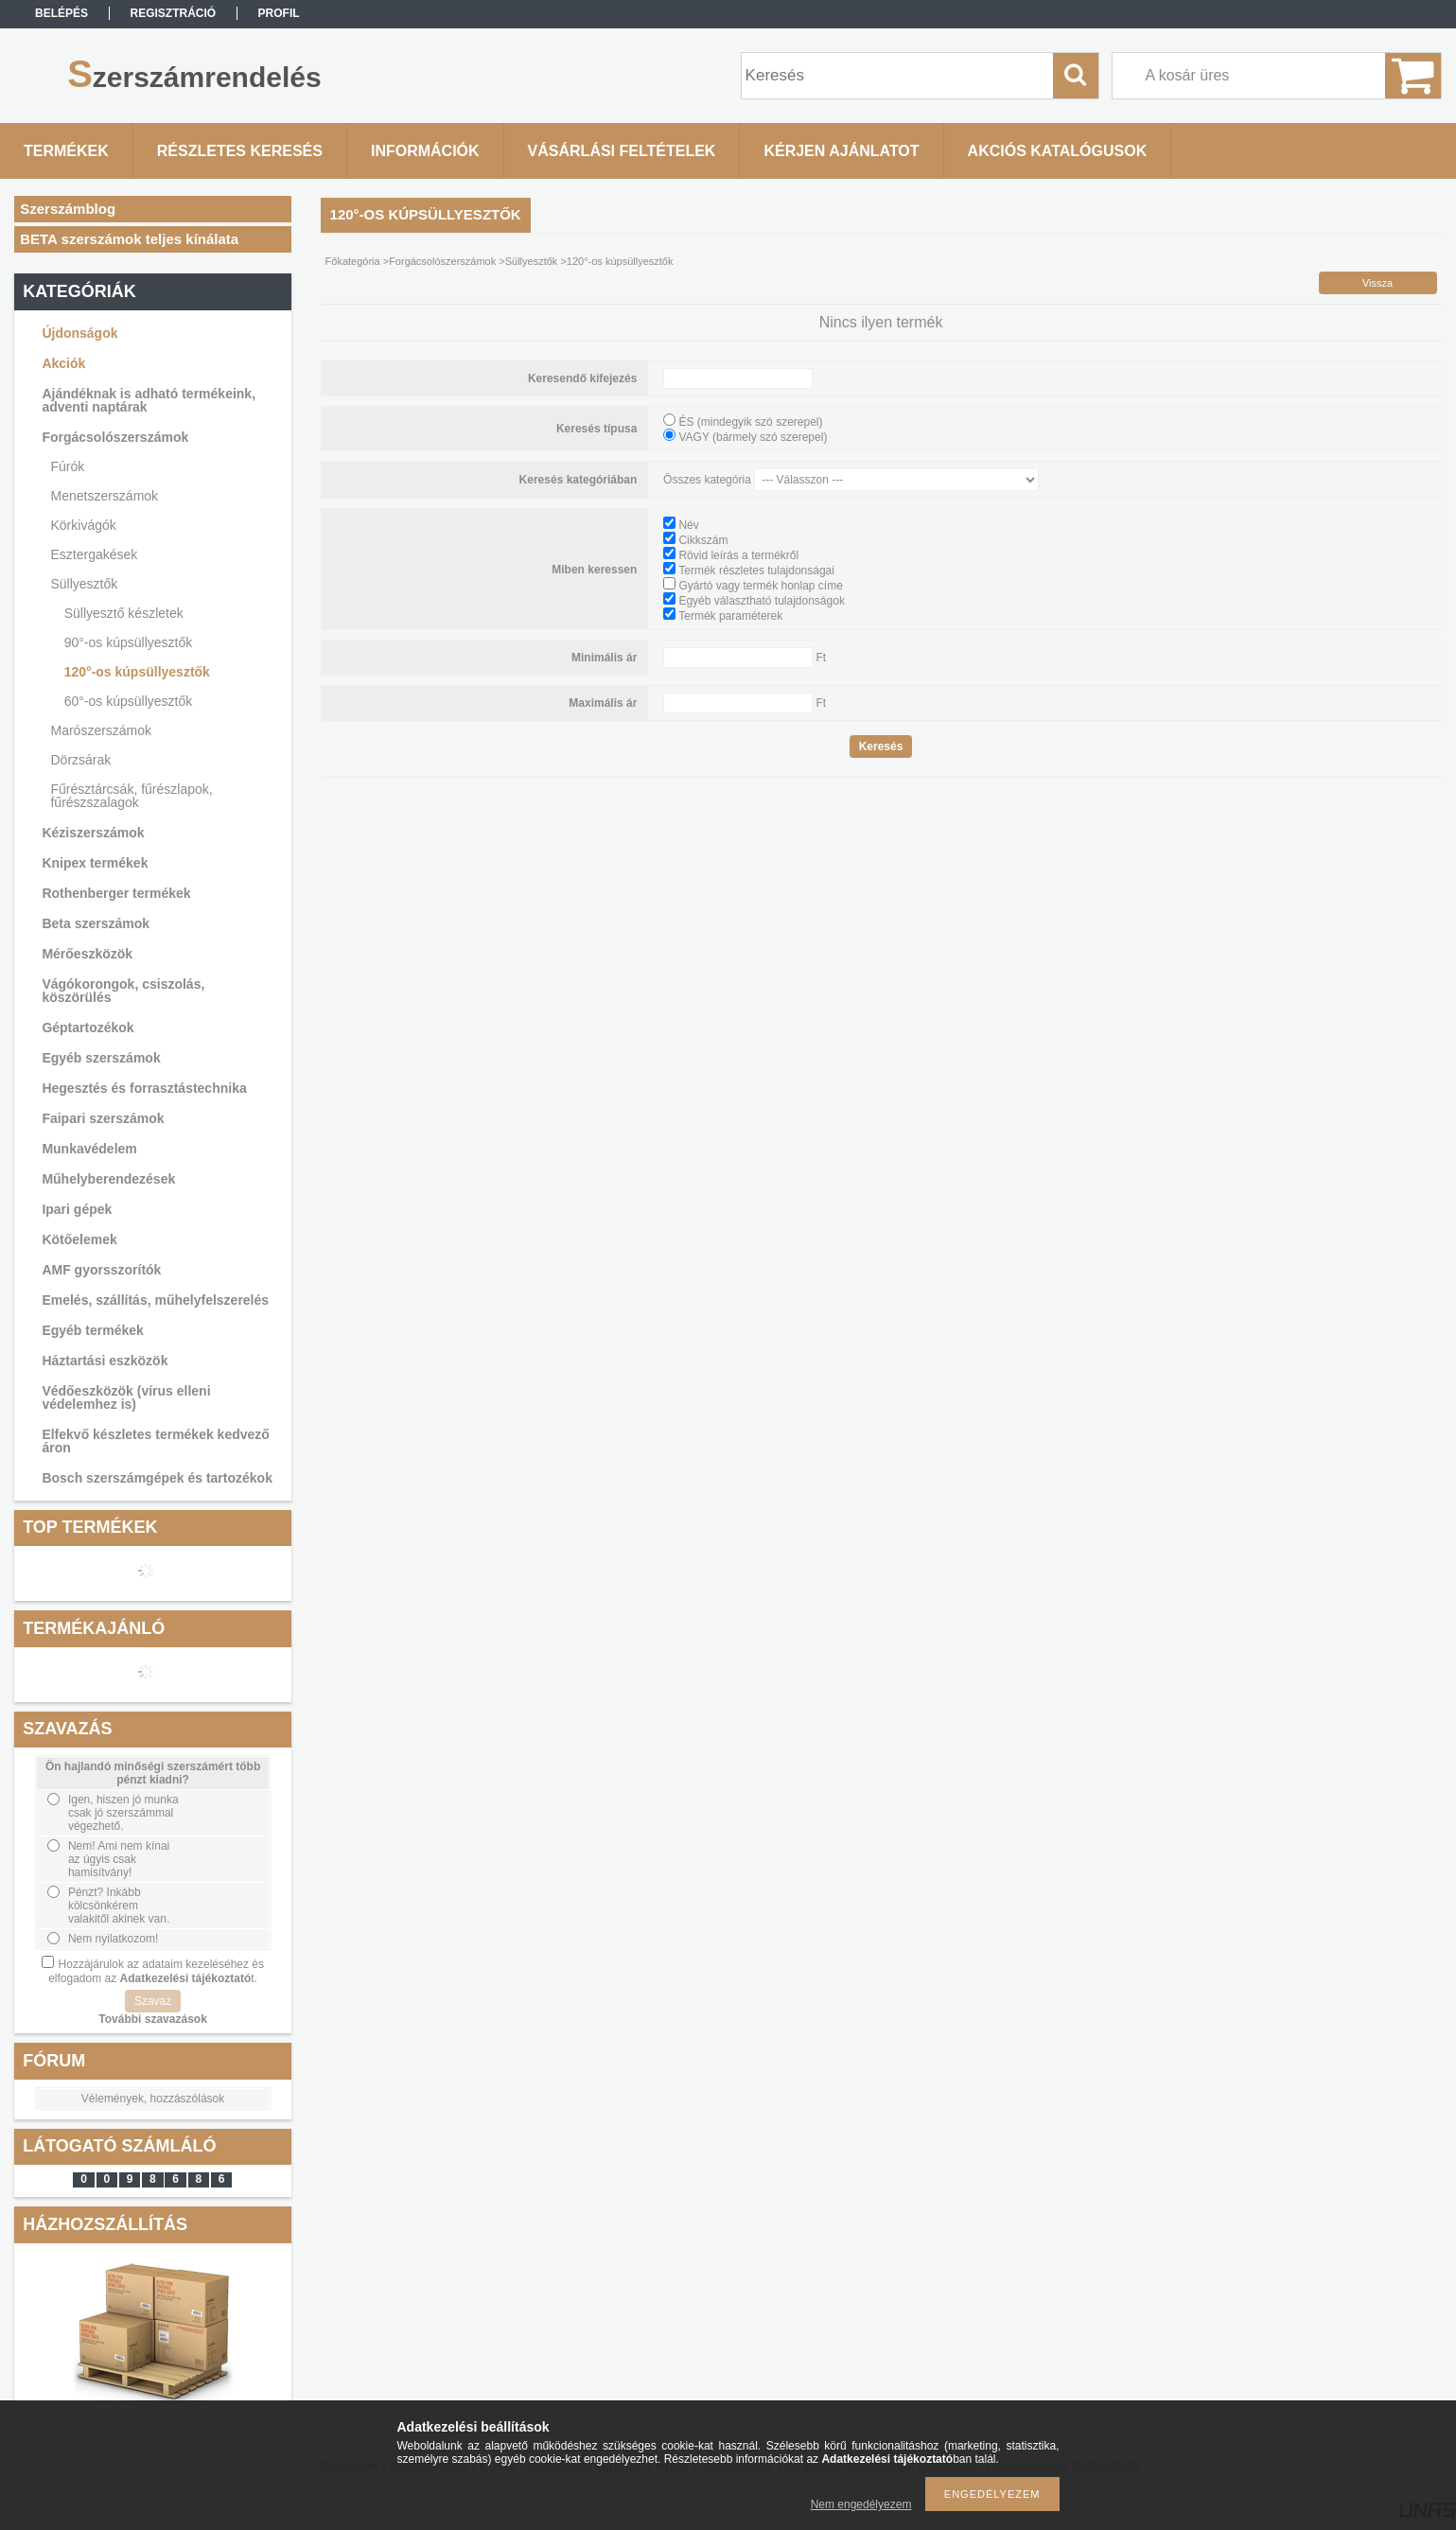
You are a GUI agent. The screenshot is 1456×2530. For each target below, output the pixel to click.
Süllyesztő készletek (124, 613)
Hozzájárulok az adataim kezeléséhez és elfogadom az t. (156, 1971)
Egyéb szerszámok (101, 1057)
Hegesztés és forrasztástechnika (144, 1088)
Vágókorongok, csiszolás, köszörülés (123, 990)
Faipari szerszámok (103, 1118)
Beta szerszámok (95, 923)
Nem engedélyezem (861, 2504)
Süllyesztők (83, 583)
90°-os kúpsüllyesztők (128, 642)
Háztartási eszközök (104, 1360)
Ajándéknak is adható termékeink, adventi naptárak (148, 400)
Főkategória (352, 261)
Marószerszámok (100, 730)
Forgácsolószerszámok (115, 437)
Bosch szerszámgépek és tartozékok (157, 1477)
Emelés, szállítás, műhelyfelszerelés (155, 1300)
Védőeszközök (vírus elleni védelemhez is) (126, 1397)
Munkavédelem (89, 1148)
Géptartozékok (87, 1027)
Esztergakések (93, 554)
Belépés (61, 13)
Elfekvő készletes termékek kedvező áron (155, 1441)
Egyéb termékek (92, 1330)
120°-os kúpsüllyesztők (137, 671)
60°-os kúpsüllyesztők (128, 701)
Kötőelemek (79, 1239)
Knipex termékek (95, 862)
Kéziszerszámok (93, 832)
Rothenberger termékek (116, 893)
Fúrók (67, 466)
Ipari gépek (77, 1209)
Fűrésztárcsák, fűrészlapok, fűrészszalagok (131, 796)
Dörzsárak (80, 759)
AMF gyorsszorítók (101, 1269)
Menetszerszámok (104, 495)
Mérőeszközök (87, 953)
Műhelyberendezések (108, 1178)
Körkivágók (82, 525)
